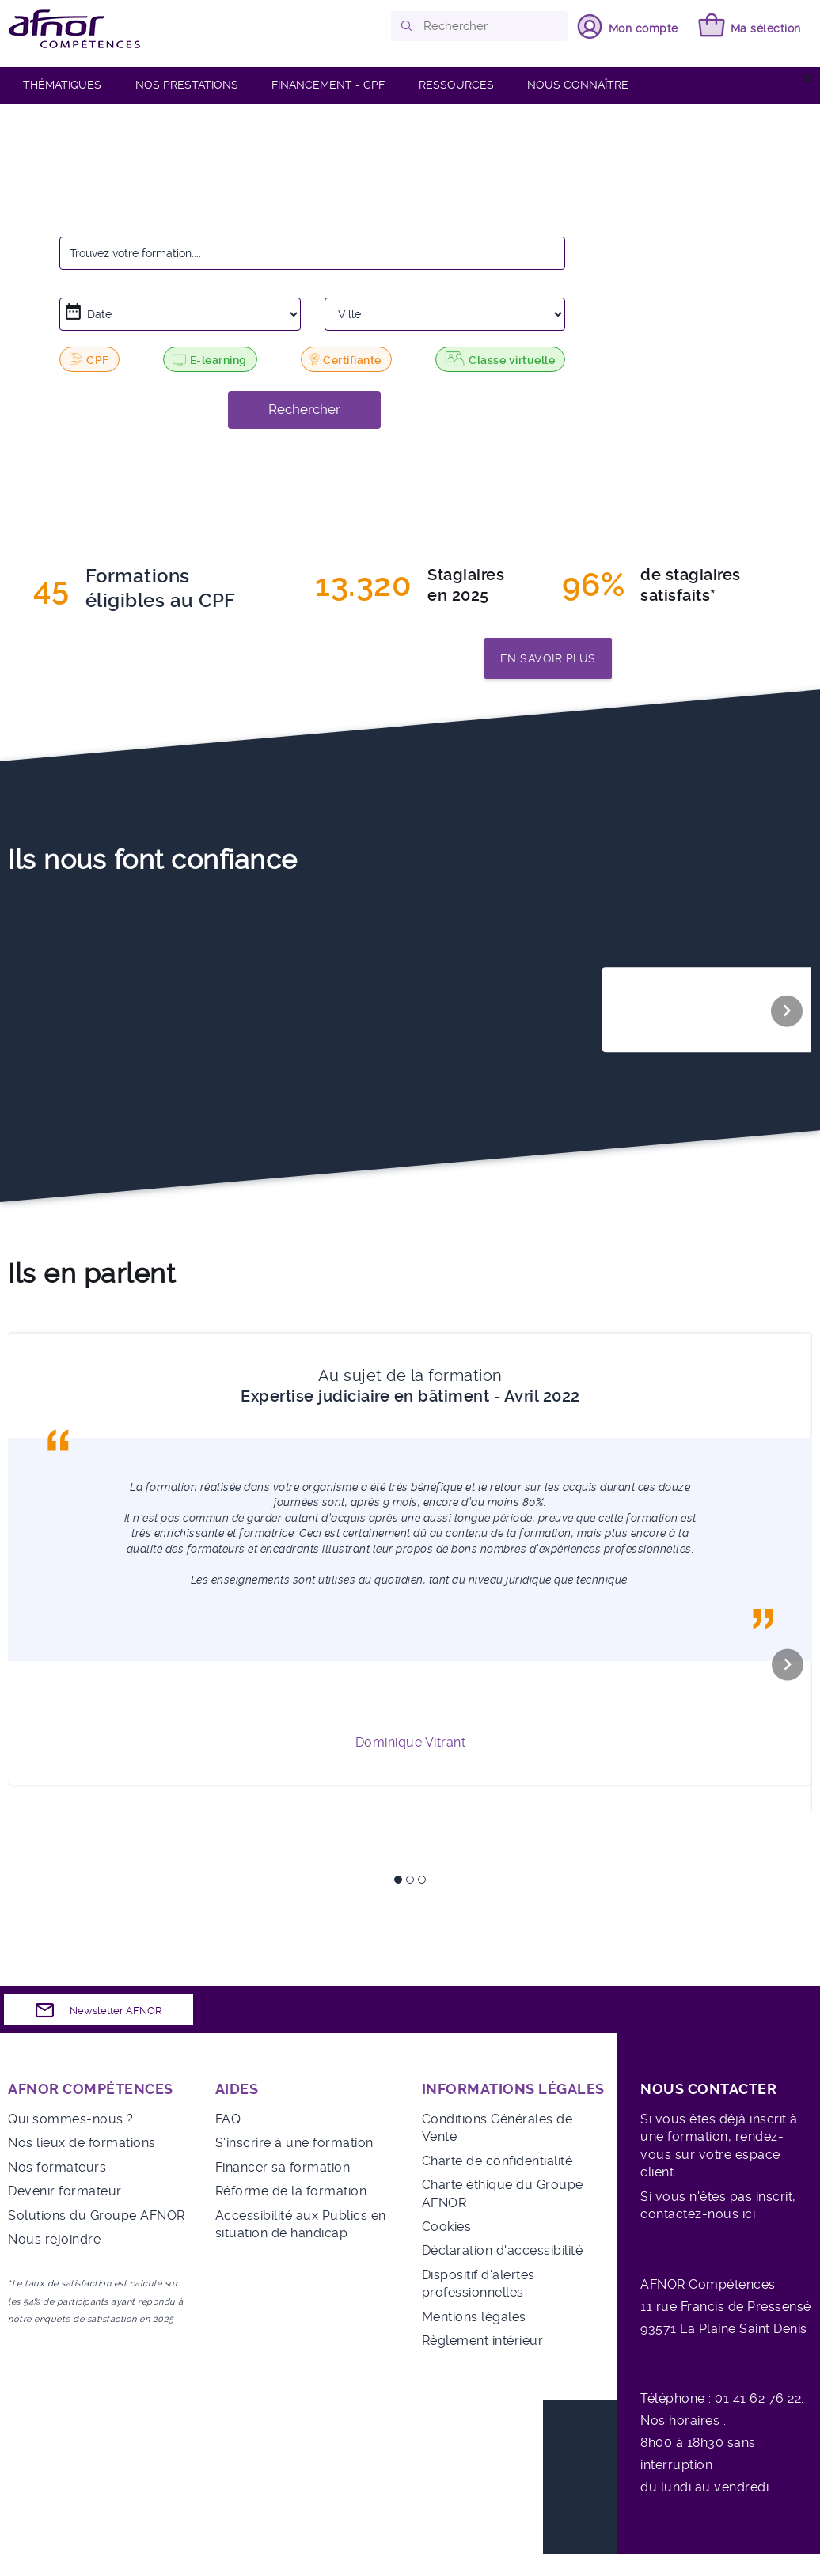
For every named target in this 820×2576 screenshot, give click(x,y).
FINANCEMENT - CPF (328, 84)
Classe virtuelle (500, 359)
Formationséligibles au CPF (160, 589)
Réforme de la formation (291, 2191)
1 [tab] (398, 1880)
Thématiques (62, 84)
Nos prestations (186, 84)
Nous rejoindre (54, 2239)
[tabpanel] (410, 1559)
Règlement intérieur (483, 2340)
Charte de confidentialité (497, 2160)
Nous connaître (577, 84)
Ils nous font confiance (153, 859)
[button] (407, 26)
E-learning (210, 359)
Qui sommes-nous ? (71, 2118)
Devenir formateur (65, 2191)
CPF (88, 359)
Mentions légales (474, 2316)
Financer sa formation (283, 2167)
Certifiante (344, 359)
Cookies (447, 2226)
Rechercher (304, 409)
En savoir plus (548, 658)
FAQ (228, 2118)
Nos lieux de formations (82, 2142)
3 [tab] (422, 1880)
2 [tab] (410, 1880)
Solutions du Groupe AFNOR (96, 2215)
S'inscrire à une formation (294, 2142)
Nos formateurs (57, 2167)
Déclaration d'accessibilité (502, 2250)
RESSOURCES (456, 84)
